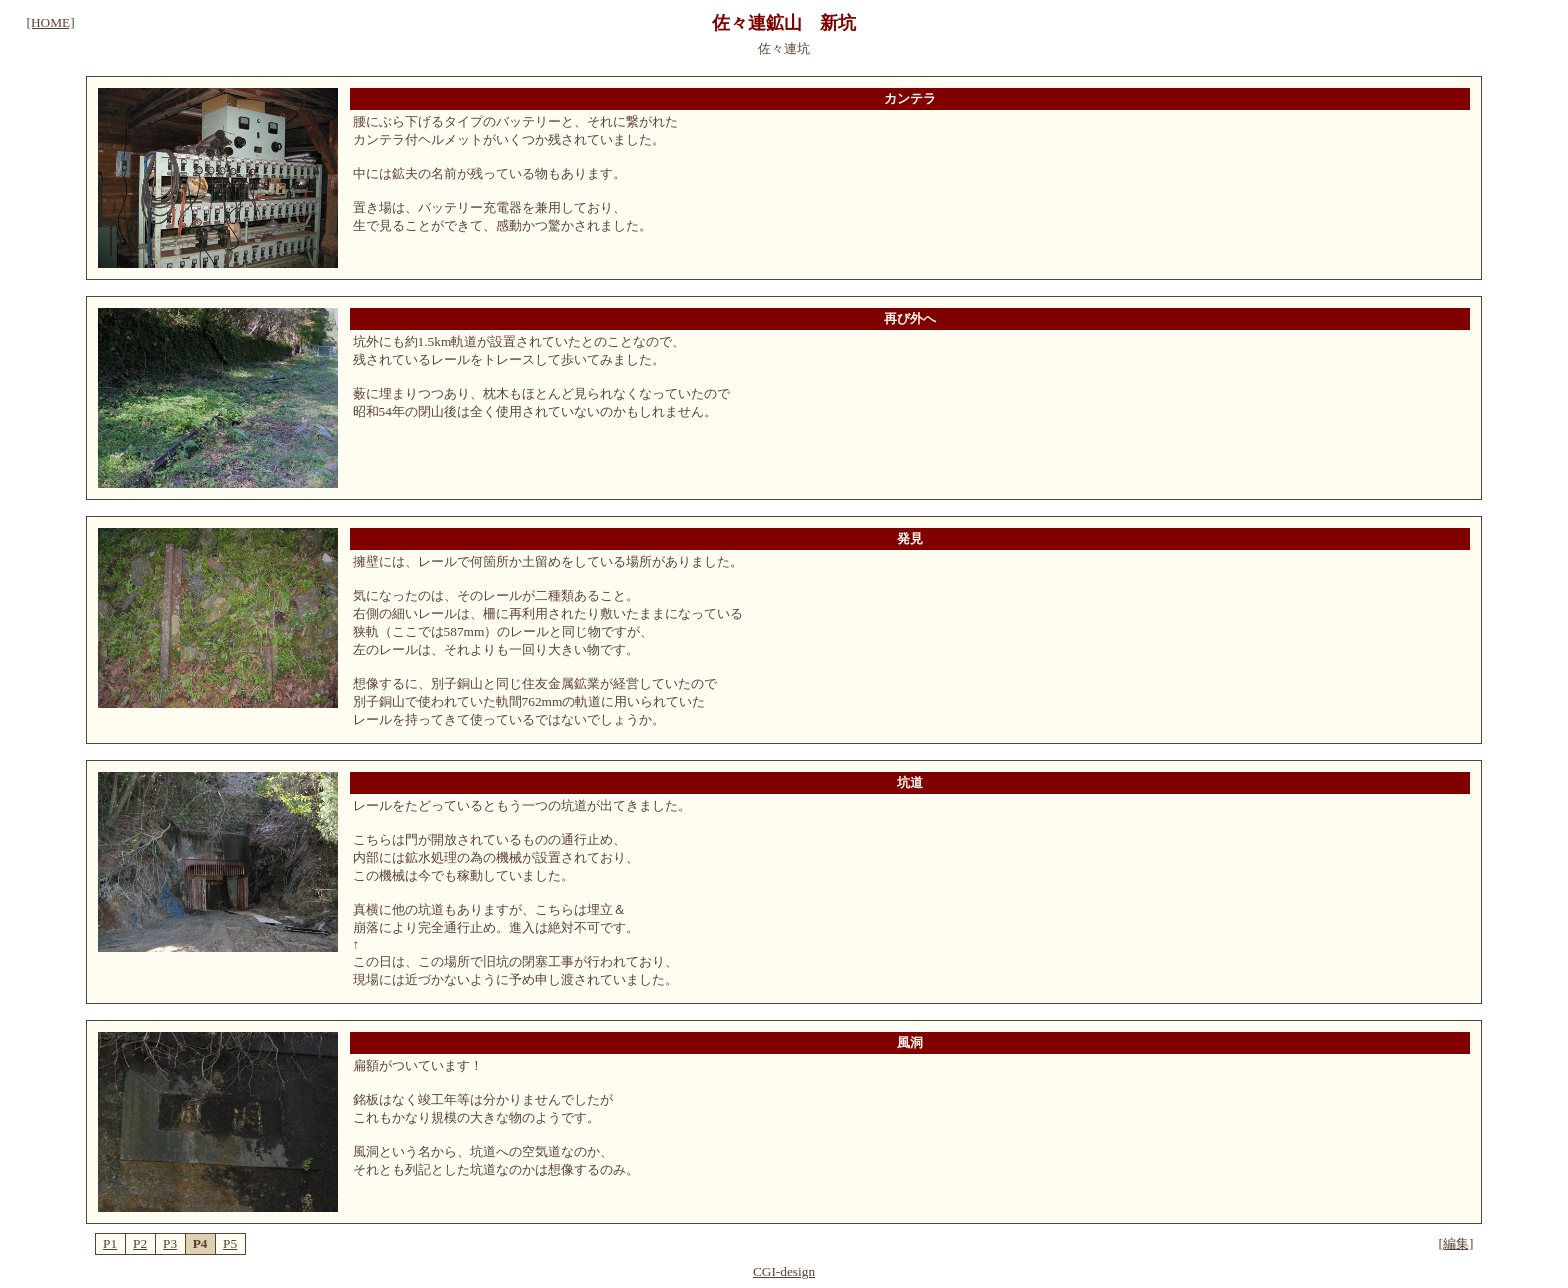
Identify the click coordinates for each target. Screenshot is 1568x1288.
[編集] (1456, 1243)
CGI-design (784, 1271)
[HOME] (51, 22)
